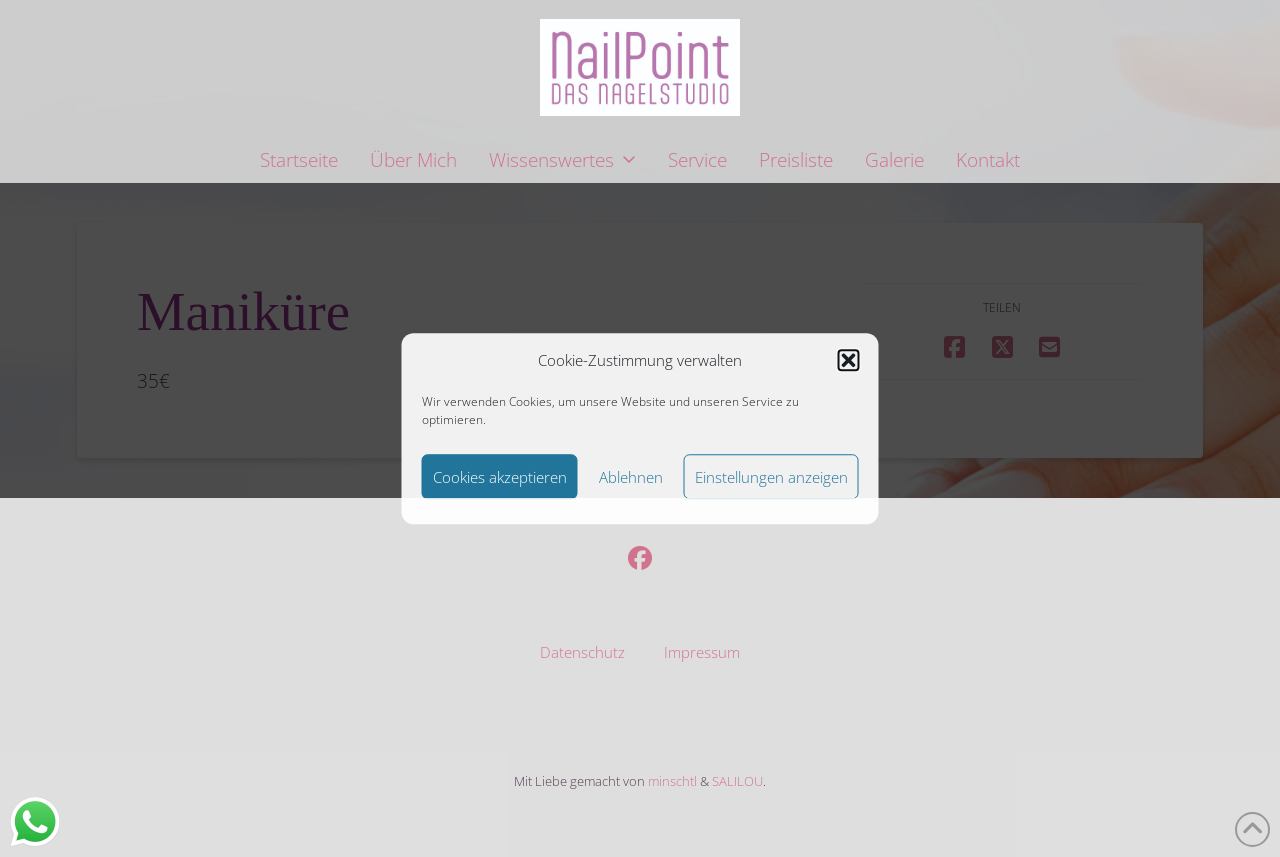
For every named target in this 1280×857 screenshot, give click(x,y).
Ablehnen (631, 477)
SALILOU (737, 781)
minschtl (672, 781)
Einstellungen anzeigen (771, 477)
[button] (849, 361)
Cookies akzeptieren (500, 477)
